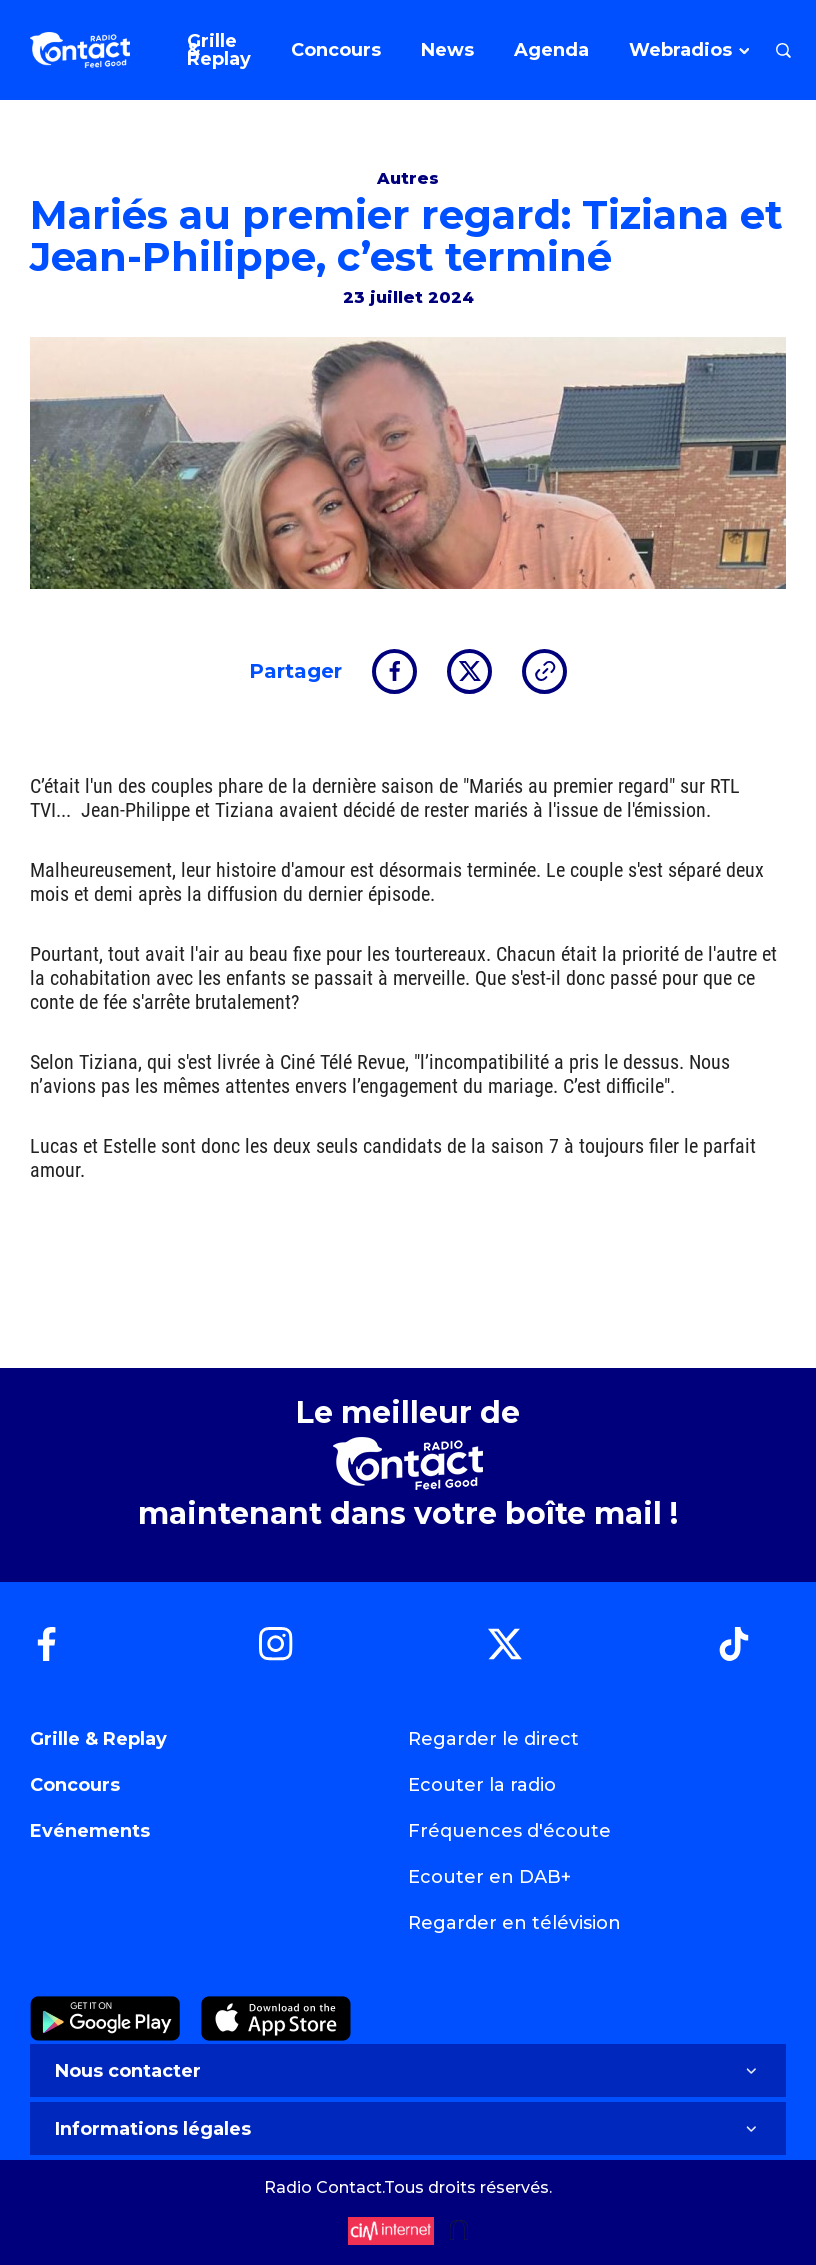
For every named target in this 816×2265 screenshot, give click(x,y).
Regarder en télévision (514, 1923)
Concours (75, 1785)
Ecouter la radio (482, 1785)
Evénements (90, 1831)
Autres (408, 178)
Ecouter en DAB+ (489, 1877)
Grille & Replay (98, 1739)
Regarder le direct (493, 1739)
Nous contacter (408, 2071)
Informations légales (408, 2129)
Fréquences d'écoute (509, 1831)
